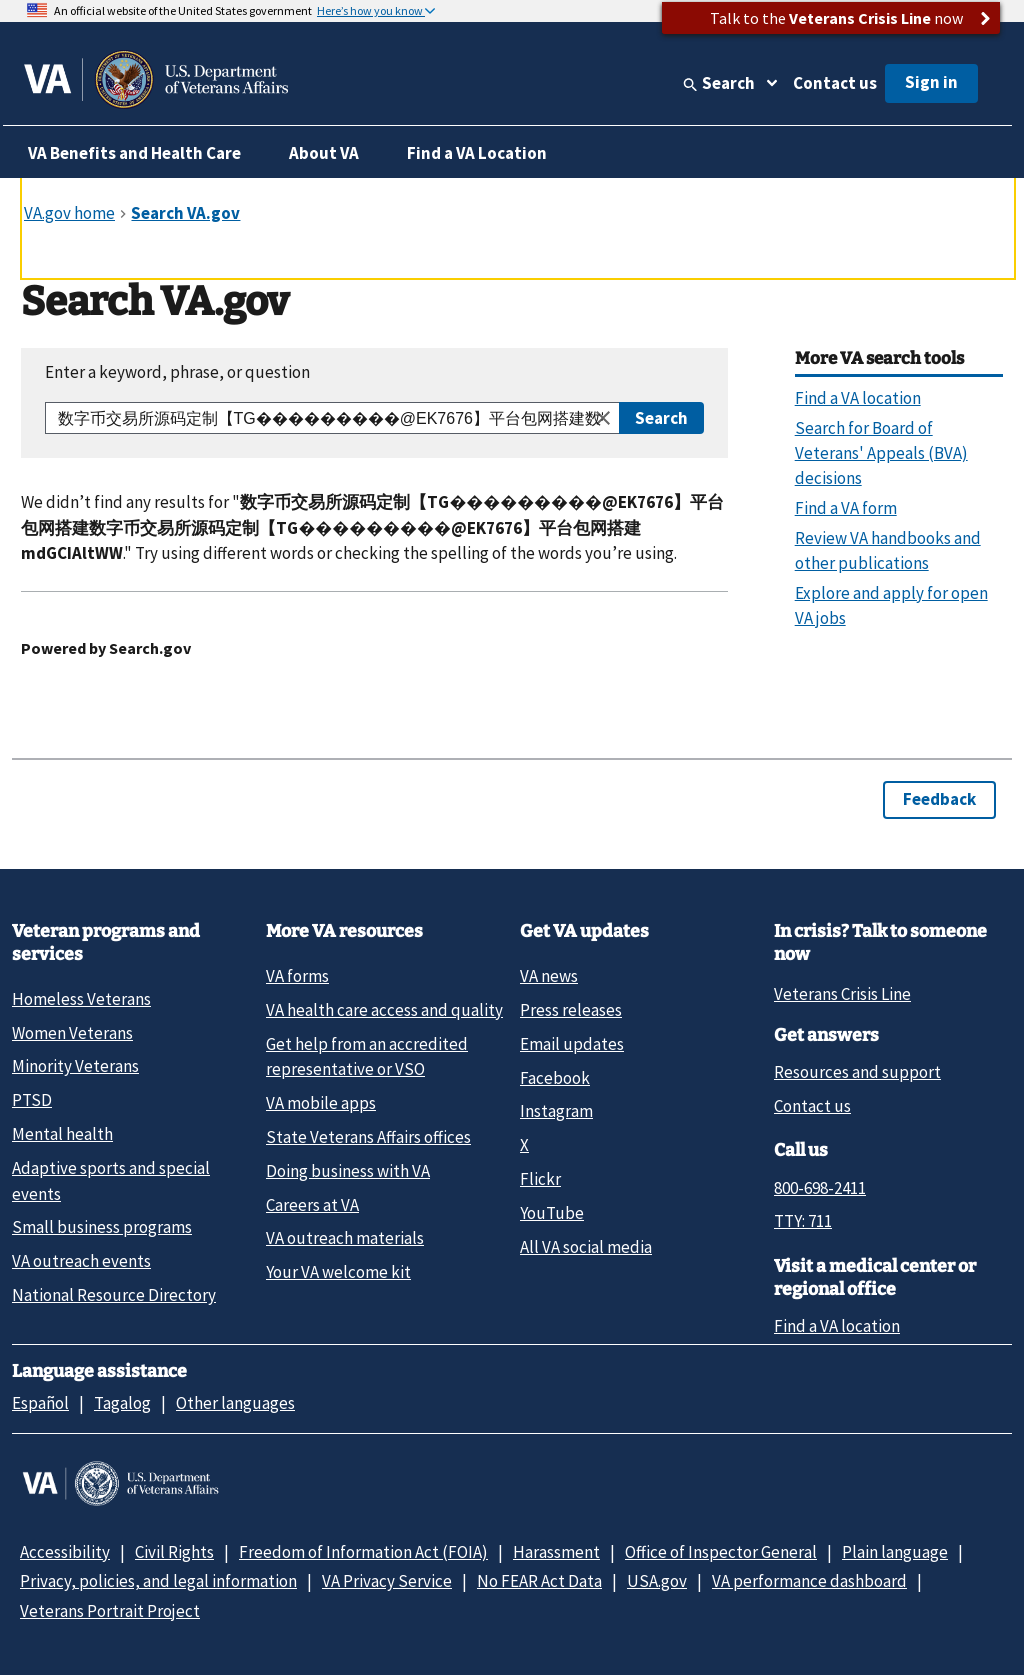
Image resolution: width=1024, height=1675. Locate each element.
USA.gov (657, 1581)
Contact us (835, 83)
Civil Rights (174, 1552)
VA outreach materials (345, 1238)
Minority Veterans (75, 1066)
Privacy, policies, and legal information (158, 1581)
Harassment (556, 1552)
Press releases (571, 1010)
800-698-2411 (820, 1188)
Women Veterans (72, 1033)
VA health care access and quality (384, 1010)
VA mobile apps (321, 1103)
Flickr (540, 1179)
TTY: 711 (803, 1221)
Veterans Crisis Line (842, 994)
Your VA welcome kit (338, 1272)
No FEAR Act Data (539, 1581)
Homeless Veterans (81, 999)
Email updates (572, 1044)
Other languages (235, 1403)
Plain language (895, 1552)
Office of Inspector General (721, 1552)
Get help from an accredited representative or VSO (367, 1056)
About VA (324, 153)
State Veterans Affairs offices (368, 1137)
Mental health (62, 1134)
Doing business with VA (348, 1171)
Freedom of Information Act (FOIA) (363, 1552)
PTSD (32, 1100)
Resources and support (857, 1072)
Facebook (555, 1078)
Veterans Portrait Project (110, 1611)
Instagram (556, 1111)
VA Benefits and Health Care (134, 153)
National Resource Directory (114, 1295)
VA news (549, 976)
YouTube (552, 1213)
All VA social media (586, 1247)
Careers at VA (312, 1205)
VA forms (297, 976)
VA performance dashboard (809, 1581)
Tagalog (122, 1403)
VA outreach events (81, 1261)
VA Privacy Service (387, 1581)
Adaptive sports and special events (111, 1180)
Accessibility (65, 1552)
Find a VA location (837, 1326)
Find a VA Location (477, 153)
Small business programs (102, 1227)
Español (40, 1403)
